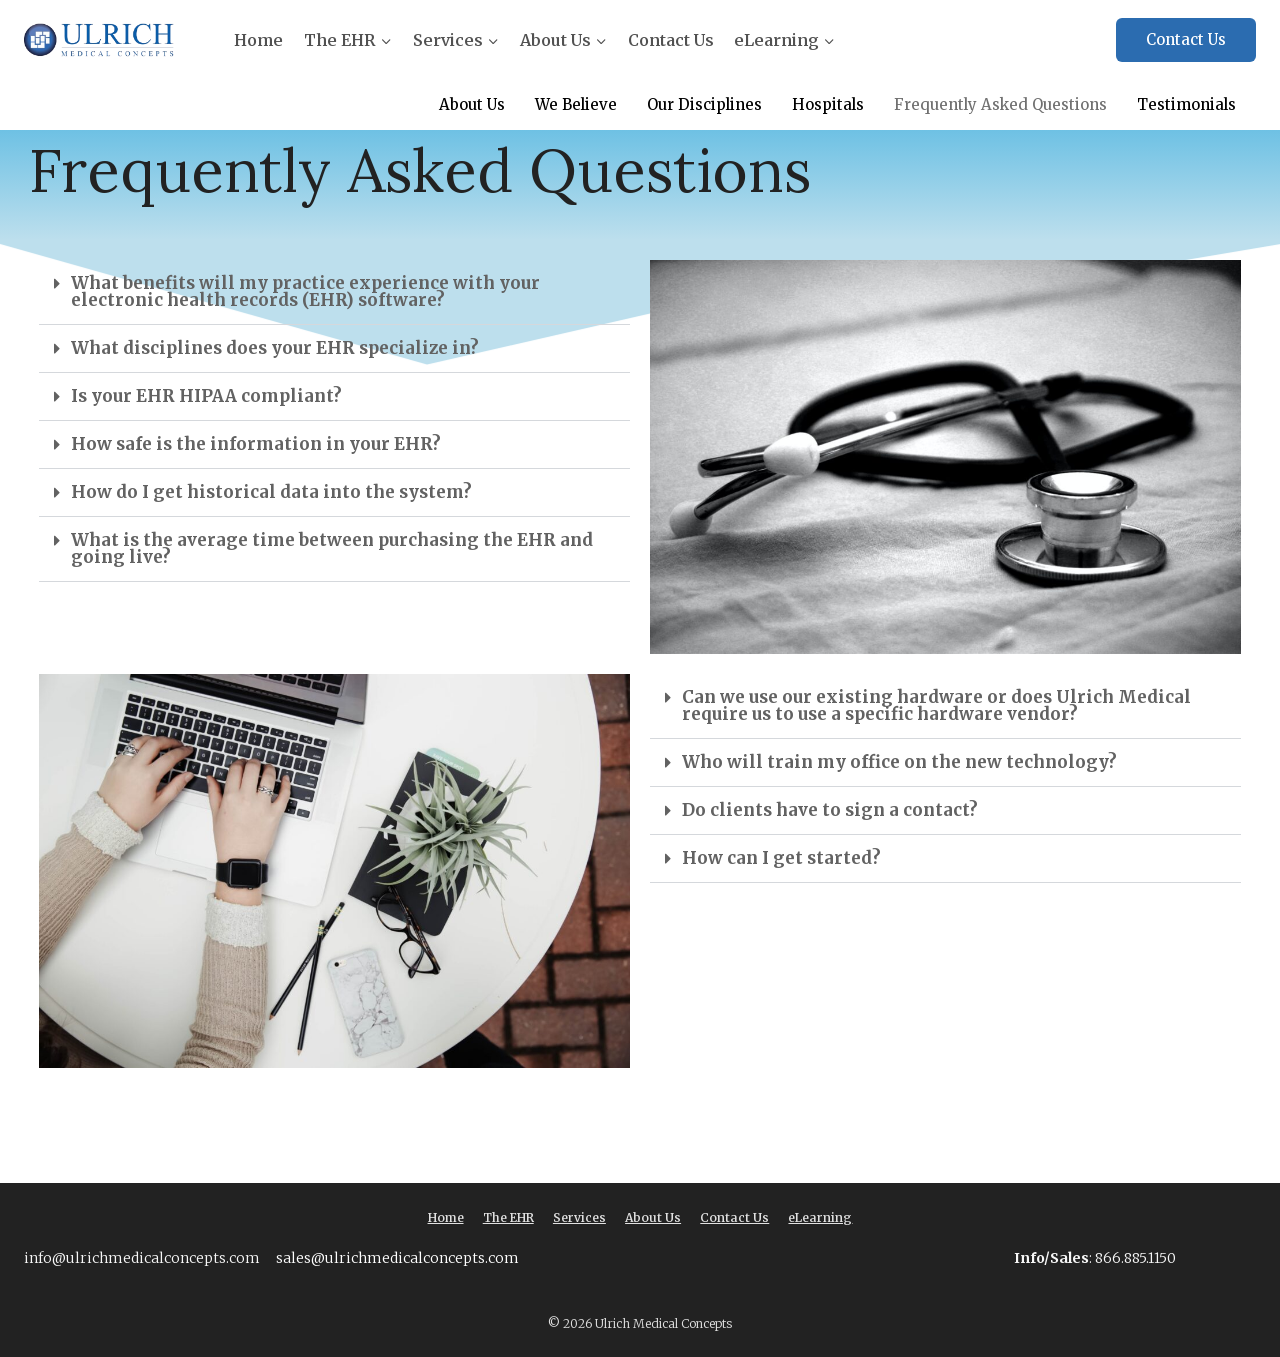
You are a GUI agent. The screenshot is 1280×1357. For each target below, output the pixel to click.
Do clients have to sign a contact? (830, 810)
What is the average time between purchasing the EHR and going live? (332, 548)
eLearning (820, 1217)
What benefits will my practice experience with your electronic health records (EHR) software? (305, 291)
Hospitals (826, 105)
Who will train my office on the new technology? (899, 762)
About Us (468, 105)
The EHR (508, 1217)
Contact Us (671, 40)
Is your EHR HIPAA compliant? (206, 396)
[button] (334, 292)
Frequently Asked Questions (999, 105)
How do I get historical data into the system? (271, 492)
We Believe (573, 105)
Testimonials (1186, 105)
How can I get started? (781, 858)
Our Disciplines (702, 105)
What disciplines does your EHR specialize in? (275, 348)
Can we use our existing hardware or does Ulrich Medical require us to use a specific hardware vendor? (936, 705)
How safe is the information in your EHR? (256, 444)
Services (579, 1217)
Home (258, 40)
